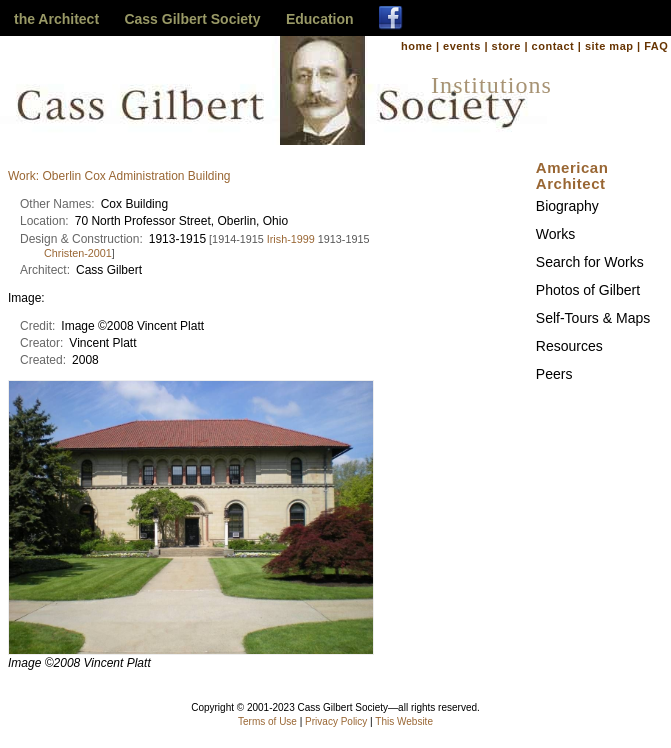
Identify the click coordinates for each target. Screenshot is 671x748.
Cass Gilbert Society (192, 19)
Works (555, 234)
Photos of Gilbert (588, 290)
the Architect (56, 19)
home (416, 46)
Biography (567, 206)
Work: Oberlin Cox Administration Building (119, 176)
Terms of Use (267, 721)
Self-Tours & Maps (593, 318)
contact (553, 46)
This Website (404, 721)
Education (320, 19)
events (462, 46)
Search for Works (590, 262)
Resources (569, 346)
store (506, 46)
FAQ (656, 46)
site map (609, 46)
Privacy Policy (336, 721)
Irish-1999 (291, 239)
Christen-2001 (78, 253)
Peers (554, 374)
